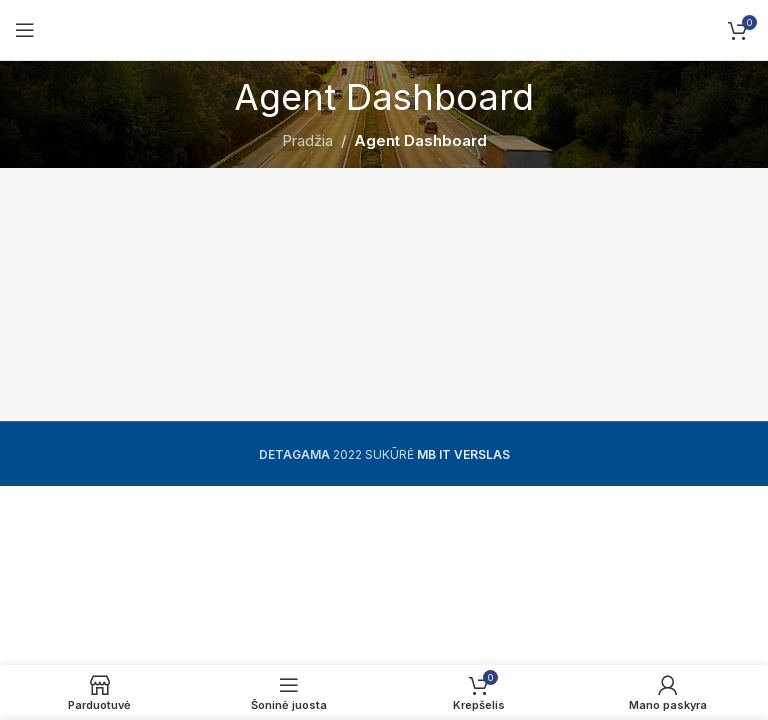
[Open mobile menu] (25, 30)
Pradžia (307, 140)
